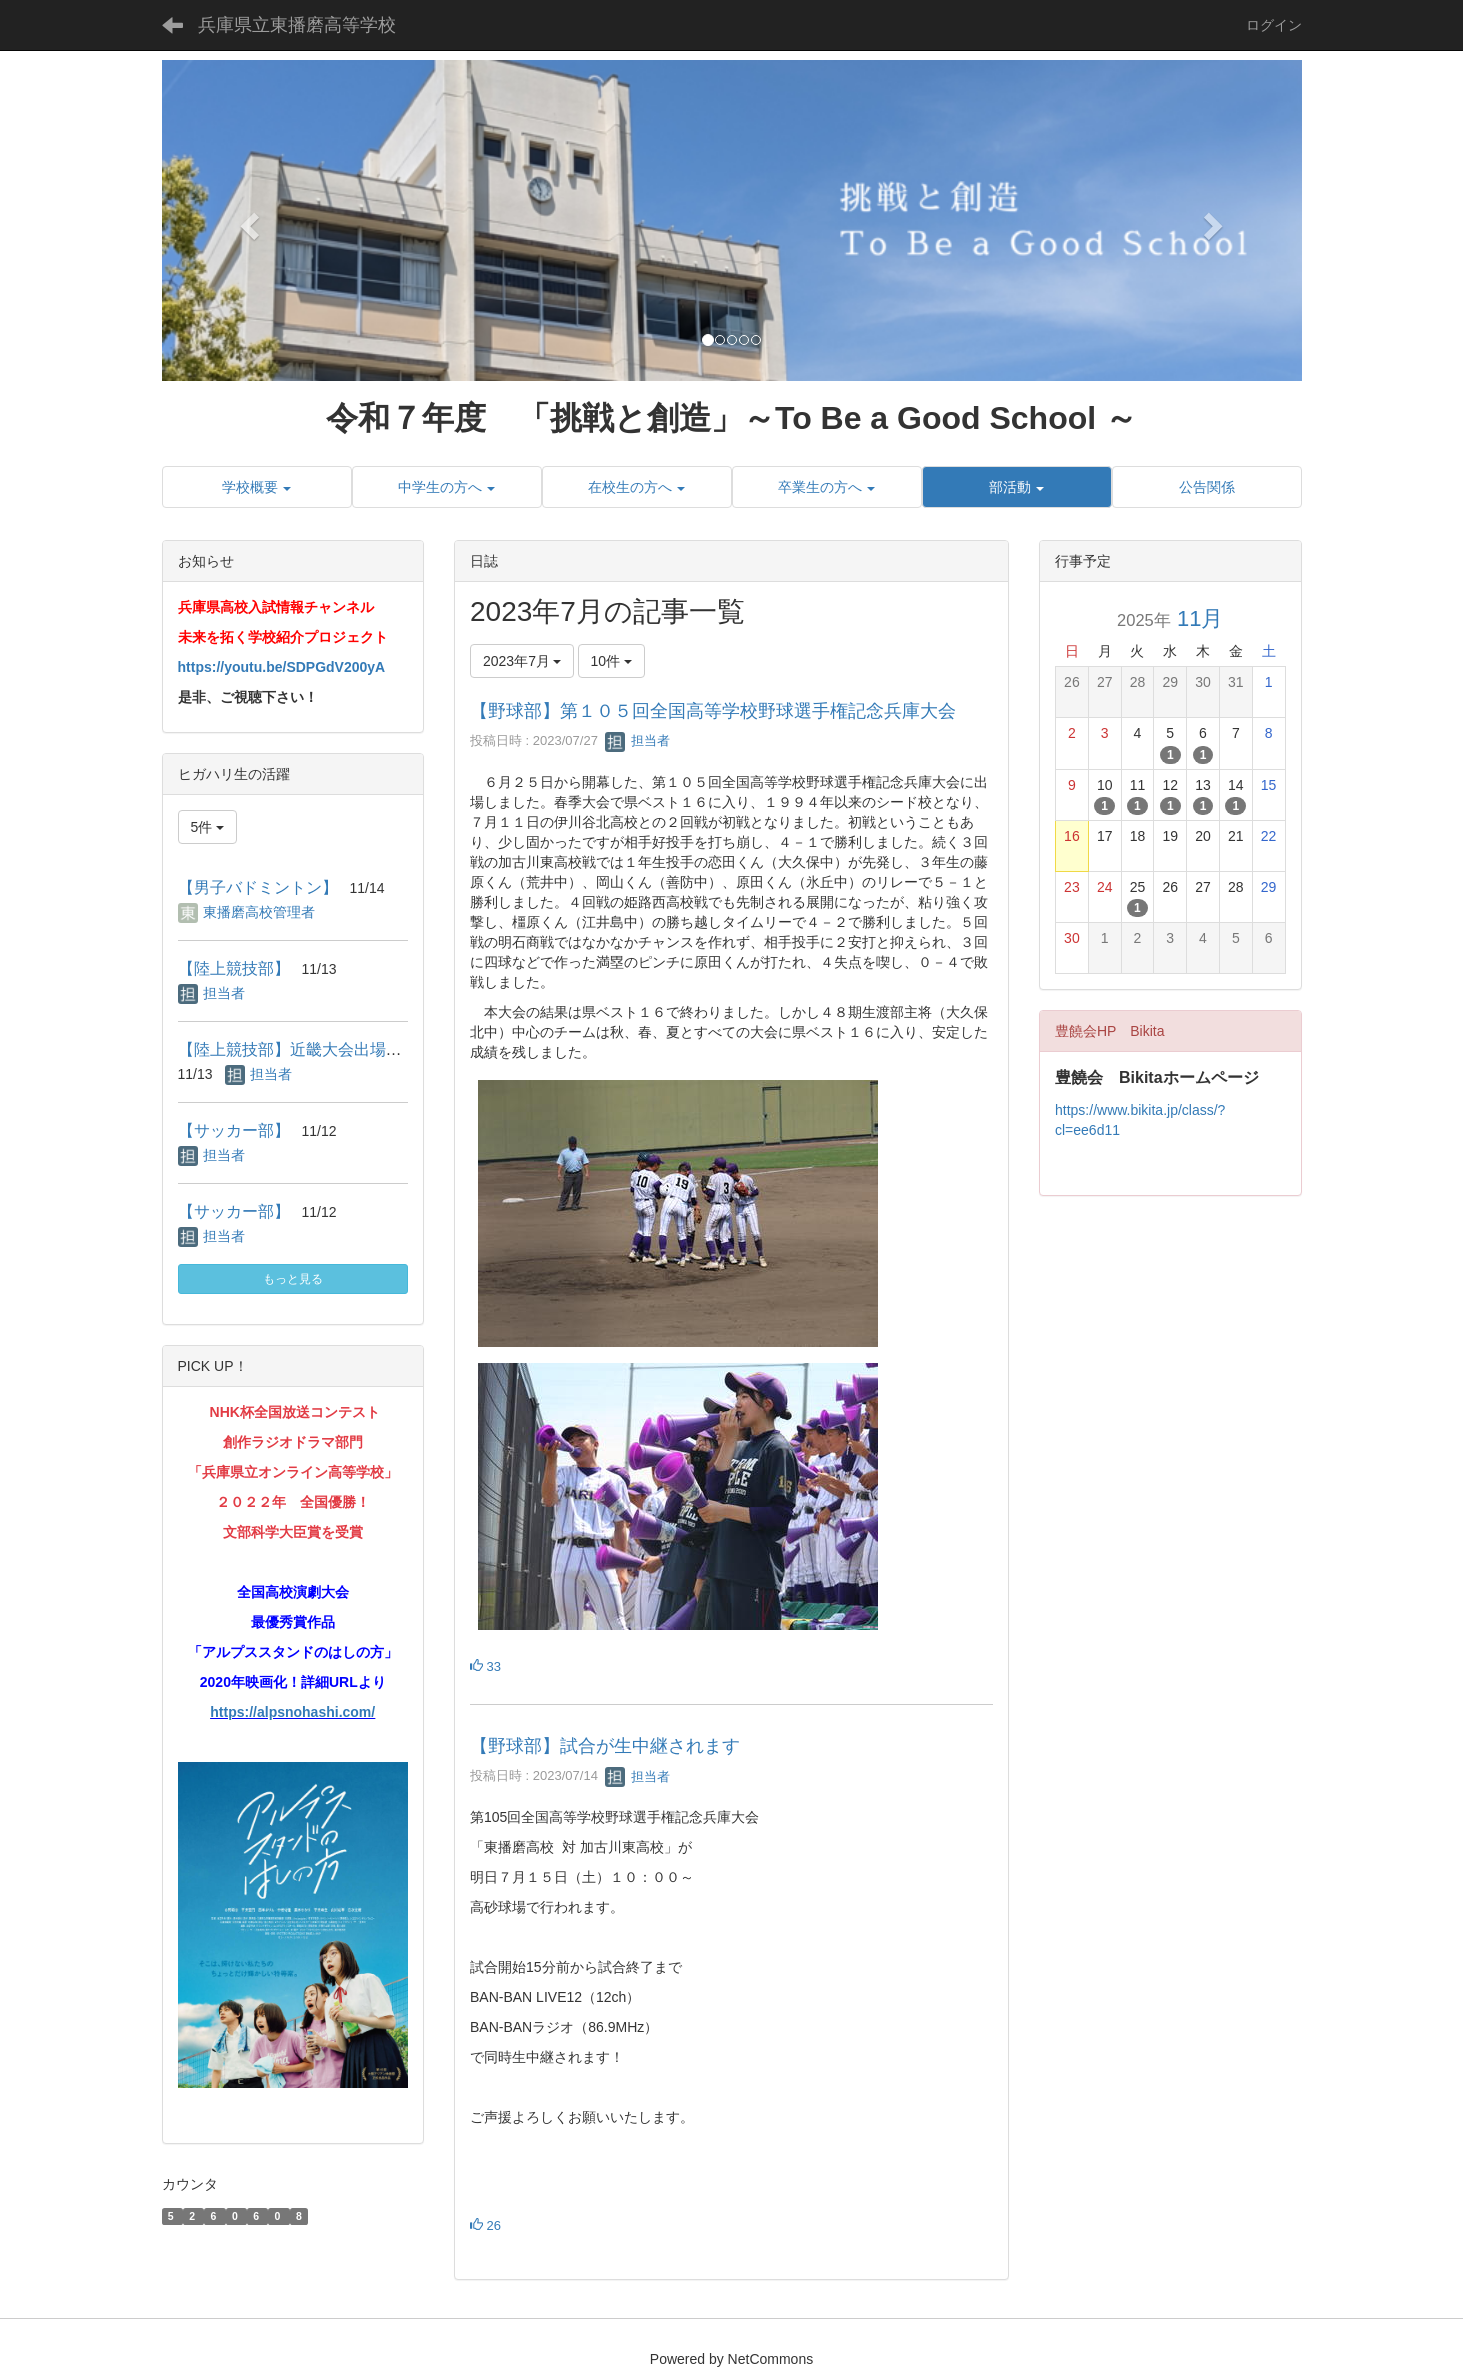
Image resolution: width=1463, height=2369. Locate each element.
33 (485, 1666)
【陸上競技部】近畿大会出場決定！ (306, 1049)
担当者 (637, 740)
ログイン (1274, 25)
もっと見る (293, 1279)
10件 (611, 661)
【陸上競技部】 (234, 968)
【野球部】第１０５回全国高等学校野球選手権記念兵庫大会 (713, 711)
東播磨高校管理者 (259, 912)
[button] (247, 220)
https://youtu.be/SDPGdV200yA (282, 667)
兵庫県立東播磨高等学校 (297, 25)
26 (485, 2225)
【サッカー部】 (234, 1130)
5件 (208, 827)
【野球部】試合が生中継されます (605, 1746)
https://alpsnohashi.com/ (292, 1712)
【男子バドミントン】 (258, 887)
